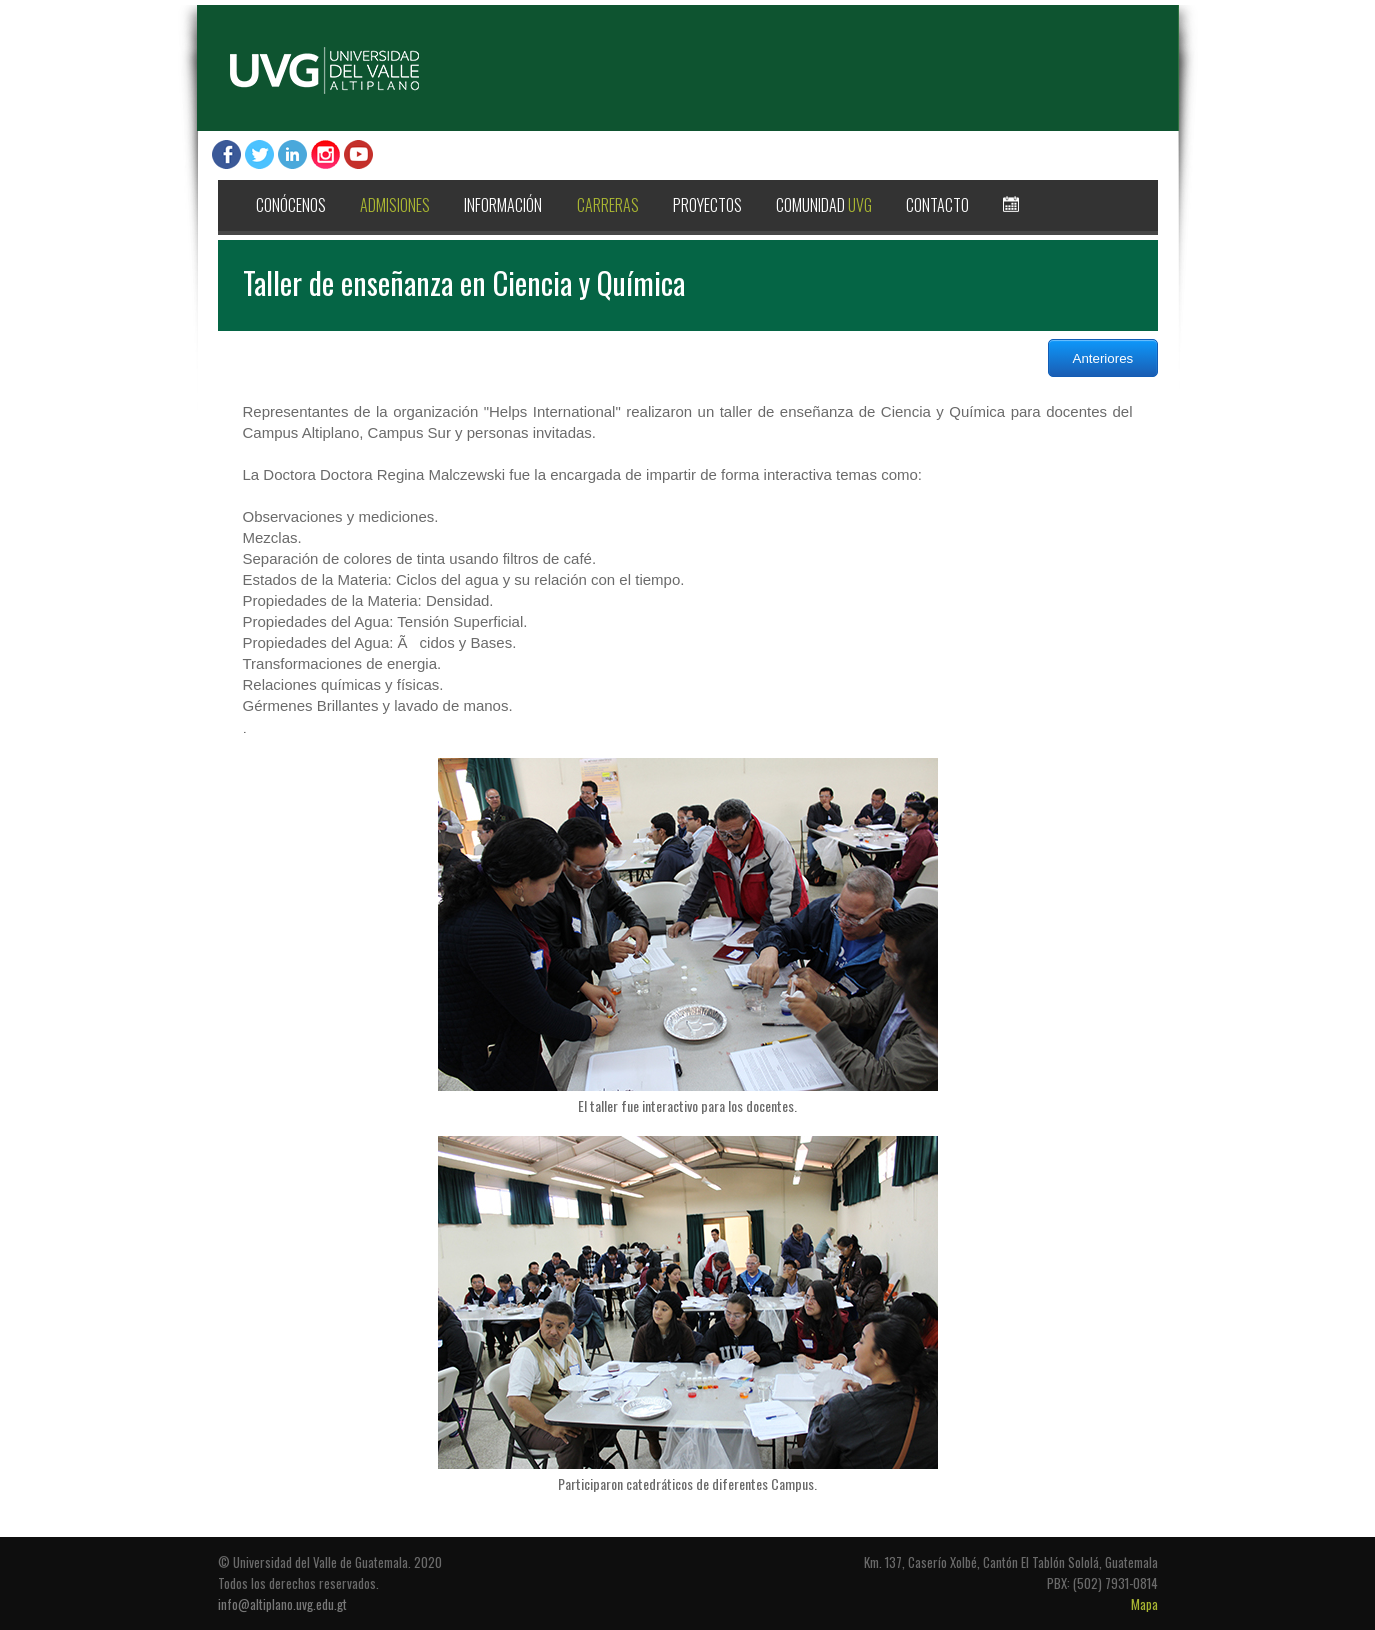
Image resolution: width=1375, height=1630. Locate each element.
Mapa (1144, 1604)
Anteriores (1103, 358)
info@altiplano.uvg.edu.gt (282, 1604)
